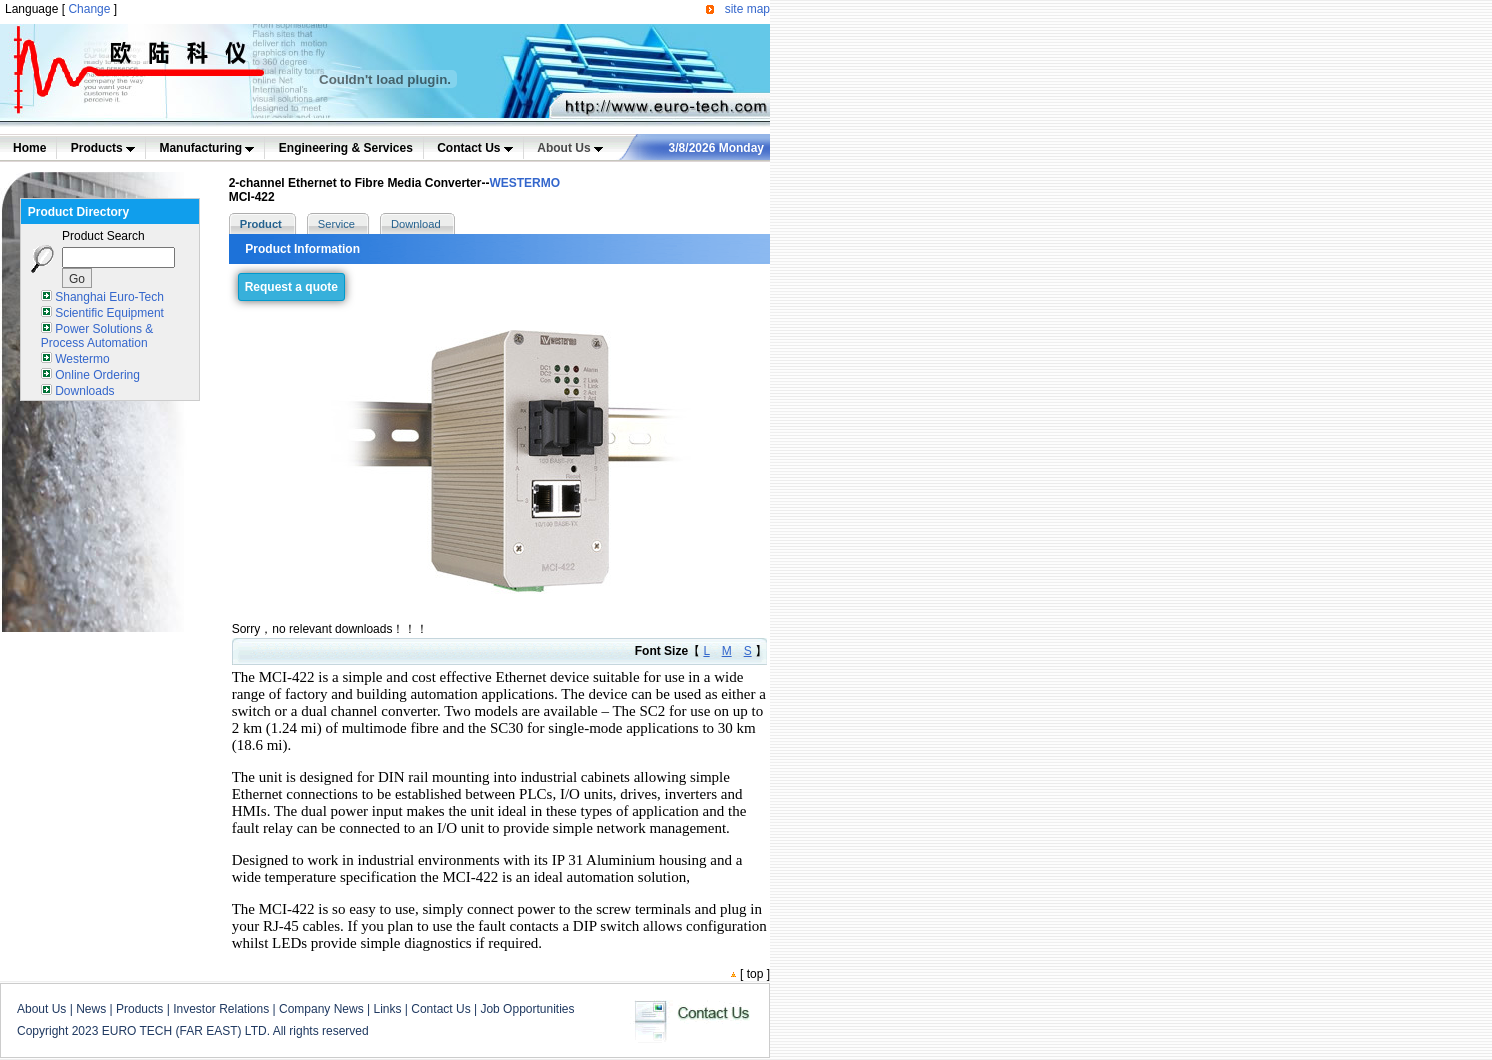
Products (103, 148)
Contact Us (475, 148)
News (91, 1009)
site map (747, 9)
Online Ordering (97, 375)
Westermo (82, 359)
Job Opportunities (527, 1009)
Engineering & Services (346, 148)
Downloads (84, 391)
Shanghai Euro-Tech (109, 297)
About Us (570, 148)
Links (387, 1009)
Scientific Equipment (109, 313)
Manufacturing (206, 148)
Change (89, 9)
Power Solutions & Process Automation (97, 336)
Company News (321, 1009)
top (755, 974)
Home (29, 148)
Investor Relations (221, 1009)
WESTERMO (524, 183)
